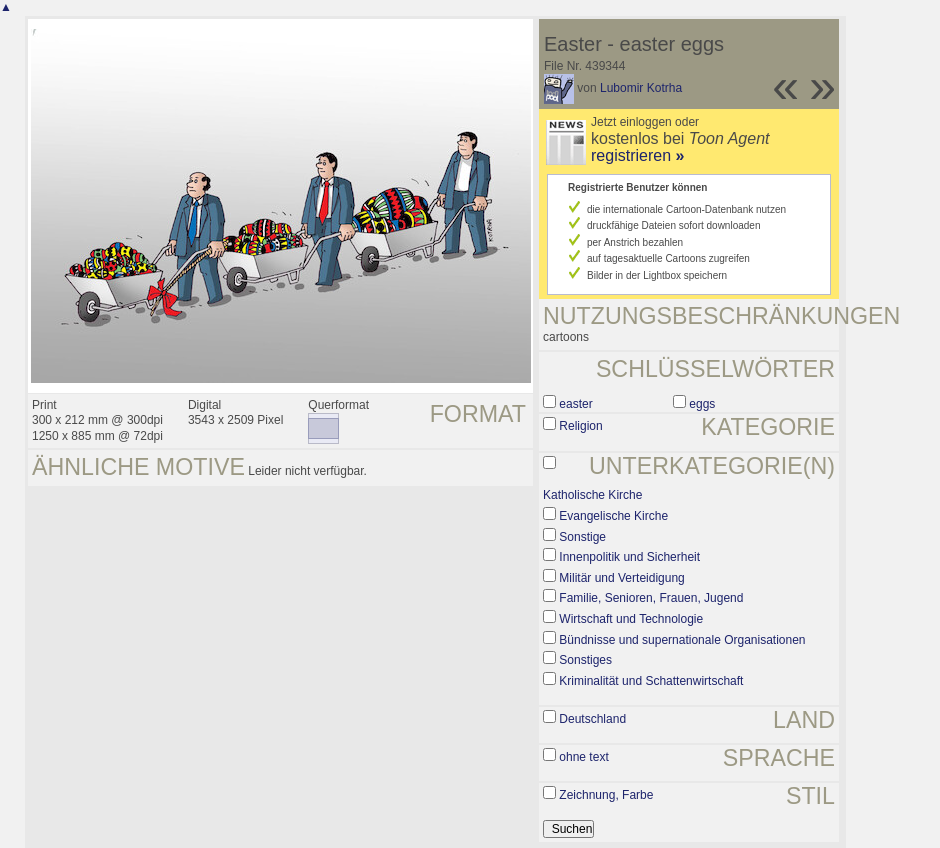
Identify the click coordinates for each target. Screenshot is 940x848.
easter (575, 404)
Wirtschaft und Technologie (631, 619)
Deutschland (592, 719)
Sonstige (582, 537)
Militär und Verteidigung (621, 578)
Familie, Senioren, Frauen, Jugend (651, 598)
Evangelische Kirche (613, 516)
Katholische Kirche (592, 495)
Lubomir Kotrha (641, 88)
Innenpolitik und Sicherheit (629, 557)
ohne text (583, 757)
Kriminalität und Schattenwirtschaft (651, 681)
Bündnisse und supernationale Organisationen (682, 640)
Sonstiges (585, 660)
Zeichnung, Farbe (606, 795)
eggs (702, 404)
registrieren (637, 155)
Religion (580, 426)
